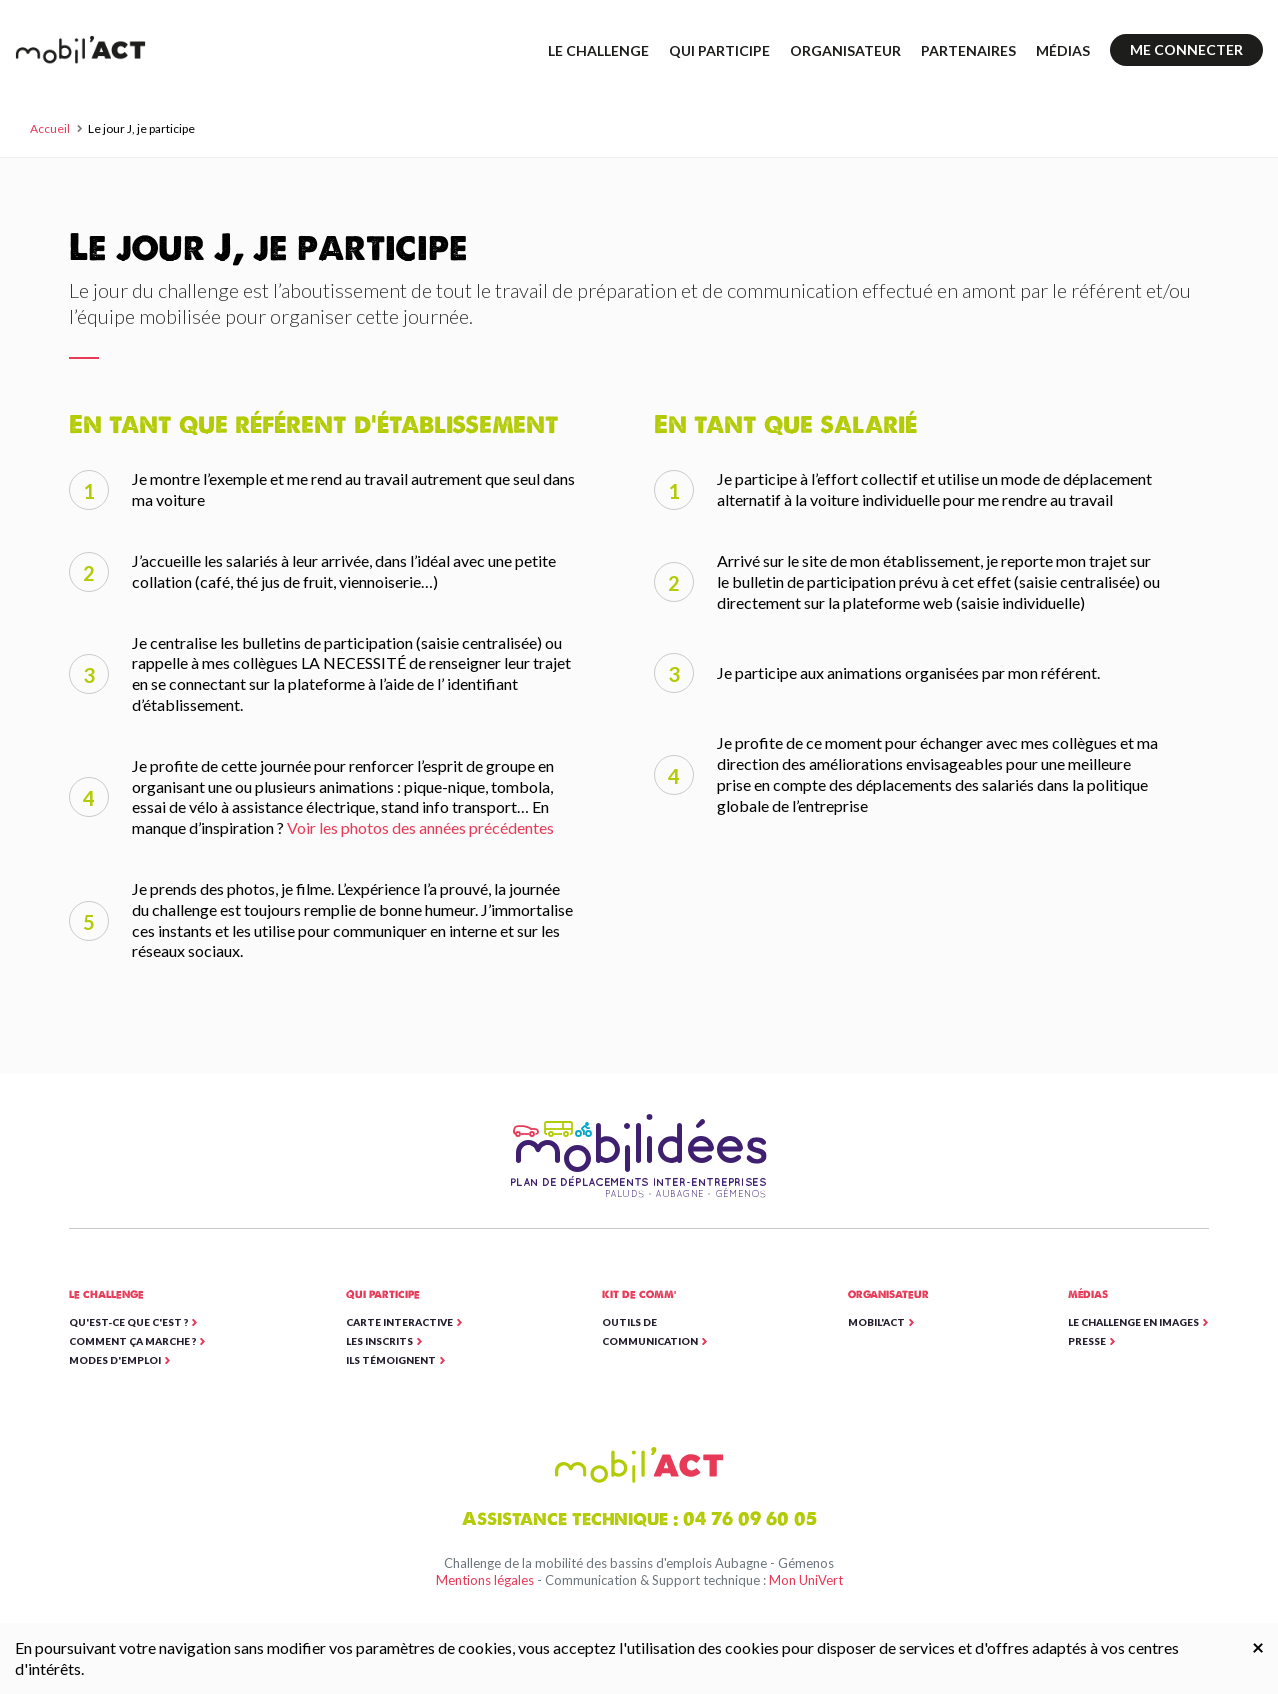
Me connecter (1186, 49)
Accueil (50, 128)
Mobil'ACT (876, 1322)
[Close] (1258, 1646)
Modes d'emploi (115, 1360)
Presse (1087, 1341)
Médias (1063, 50)
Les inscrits (379, 1341)
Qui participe (719, 50)
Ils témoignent (391, 1360)
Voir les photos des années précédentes (420, 827)
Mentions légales (485, 1580)
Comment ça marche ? (132, 1341)
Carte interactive (399, 1322)
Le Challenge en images (1133, 1322)
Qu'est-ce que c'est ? (128, 1322)
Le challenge (598, 50)
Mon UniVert (806, 1580)
